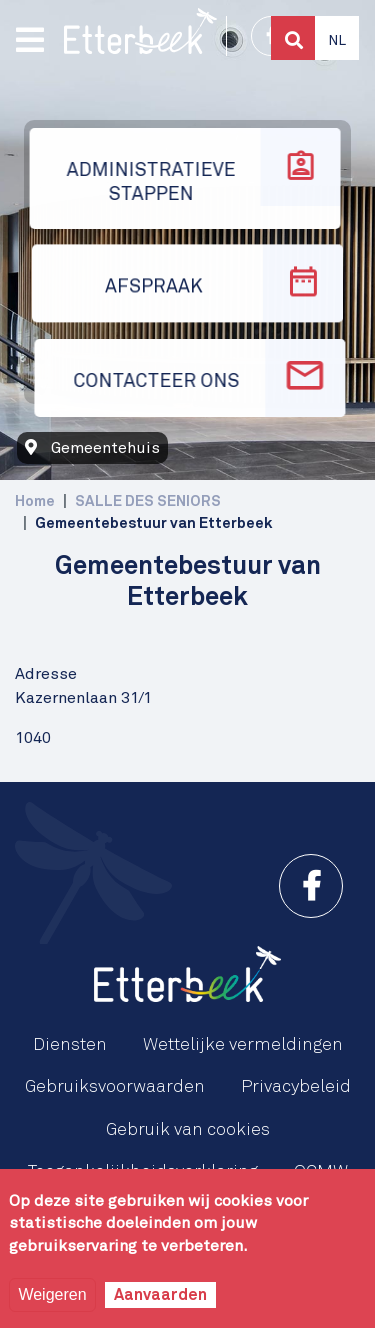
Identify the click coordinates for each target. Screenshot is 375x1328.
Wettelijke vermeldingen (243, 1045)
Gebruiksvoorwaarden (115, 1087)
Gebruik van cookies (188, 1130)
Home (35, 501)
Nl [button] (337, 41)
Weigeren (52, 1294)
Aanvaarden (160, 1295)
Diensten (70, 1045)
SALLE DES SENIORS (148, 501)
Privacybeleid (296, 1087)
